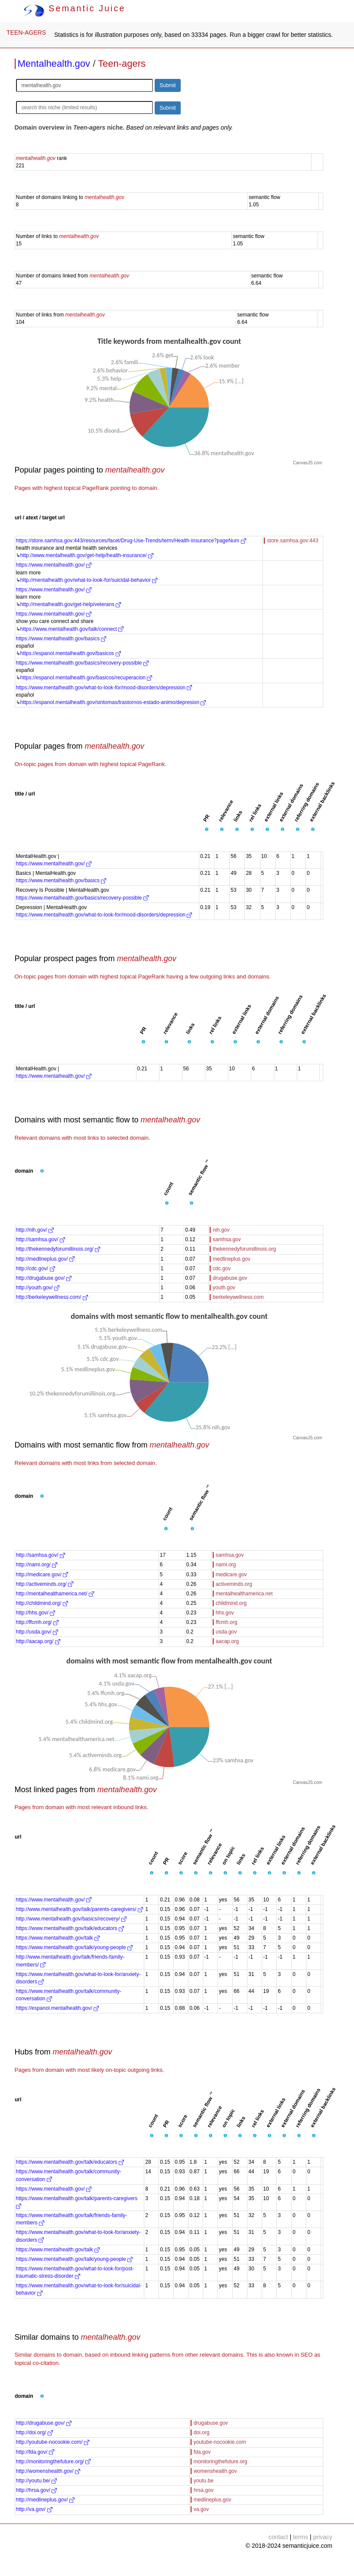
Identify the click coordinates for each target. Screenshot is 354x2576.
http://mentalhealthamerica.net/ (55, 1594)
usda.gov (226, 1632)
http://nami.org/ (36, 1565)
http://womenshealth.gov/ (48, 2471)
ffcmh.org (226, 1622)
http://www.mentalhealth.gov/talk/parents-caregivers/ (79, 1909)
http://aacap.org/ (38, 1641)
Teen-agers (122, 63)
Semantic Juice (74, 8)
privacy (322, 2537)
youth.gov (224, 1288)
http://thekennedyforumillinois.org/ (58, 1249)
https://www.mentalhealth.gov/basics (61, 639)
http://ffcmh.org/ (37, 1622)
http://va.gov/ (34, 2509)
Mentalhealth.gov (54, 63)
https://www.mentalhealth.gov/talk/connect (72, 629)
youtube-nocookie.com (220, 2442)
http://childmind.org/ (42, 1603)
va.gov (201, 2509)
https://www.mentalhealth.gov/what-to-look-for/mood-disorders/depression (104, 688)
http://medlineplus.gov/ (45, 1259)
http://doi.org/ (34, 2432)
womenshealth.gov (215, 2471)
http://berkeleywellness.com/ (52, 1297)
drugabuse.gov (230, 1278)
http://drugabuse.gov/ (43, 1278)
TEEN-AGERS (26, 32)
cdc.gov (222, 1268)
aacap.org (227, 1641)
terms (300, 2537)
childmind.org (231, 1603)
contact (278, 2537)
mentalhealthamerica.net (244, 1594)
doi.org (202, 2432)
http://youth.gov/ (38, 1288)
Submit (167, 85)
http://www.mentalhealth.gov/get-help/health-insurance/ (87, 555)
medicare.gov (231, 1575)
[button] (206, 829)
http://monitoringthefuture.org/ (53, 2462)
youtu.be (204, 2481)
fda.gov (202, 2452)
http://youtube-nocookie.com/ (52, 2442)
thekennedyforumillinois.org (244, 1249)
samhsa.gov (227, 1239)
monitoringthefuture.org (220, 2462)
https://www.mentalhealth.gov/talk (58, 1938)
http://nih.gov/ (35, 1230)
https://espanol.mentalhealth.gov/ (57, 2008)
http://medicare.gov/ (42, 1575)
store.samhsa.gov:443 (292, 541)
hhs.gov (225, 1613)
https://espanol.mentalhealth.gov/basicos (70, 653)
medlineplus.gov (231, 1259)
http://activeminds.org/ (45, 1584)
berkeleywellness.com (238, 1297)
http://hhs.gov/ (35, 1613)
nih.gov (221, 1230)
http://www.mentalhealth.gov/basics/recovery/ (71, 1919)
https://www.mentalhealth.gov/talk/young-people (74, 1947)
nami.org (226, 1565)
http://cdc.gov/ (35, 1268)
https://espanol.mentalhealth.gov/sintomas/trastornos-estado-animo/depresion (113, 702)
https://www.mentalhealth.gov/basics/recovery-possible (82, 663)
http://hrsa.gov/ (36, 2490)
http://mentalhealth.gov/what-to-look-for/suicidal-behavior (89, 580)
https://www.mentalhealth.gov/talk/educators (70, 1928)
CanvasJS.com (307, 462)
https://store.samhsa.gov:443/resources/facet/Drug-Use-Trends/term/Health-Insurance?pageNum (131, 541)
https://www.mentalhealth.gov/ (54, 565)
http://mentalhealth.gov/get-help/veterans (70, 604)
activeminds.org (234, 1584)
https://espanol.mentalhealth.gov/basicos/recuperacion (86, 678)
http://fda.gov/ (35, 2452)
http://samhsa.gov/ (40, 1239)
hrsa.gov (204, 2490)
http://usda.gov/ (37, 1632)
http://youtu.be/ (36, 2481)
